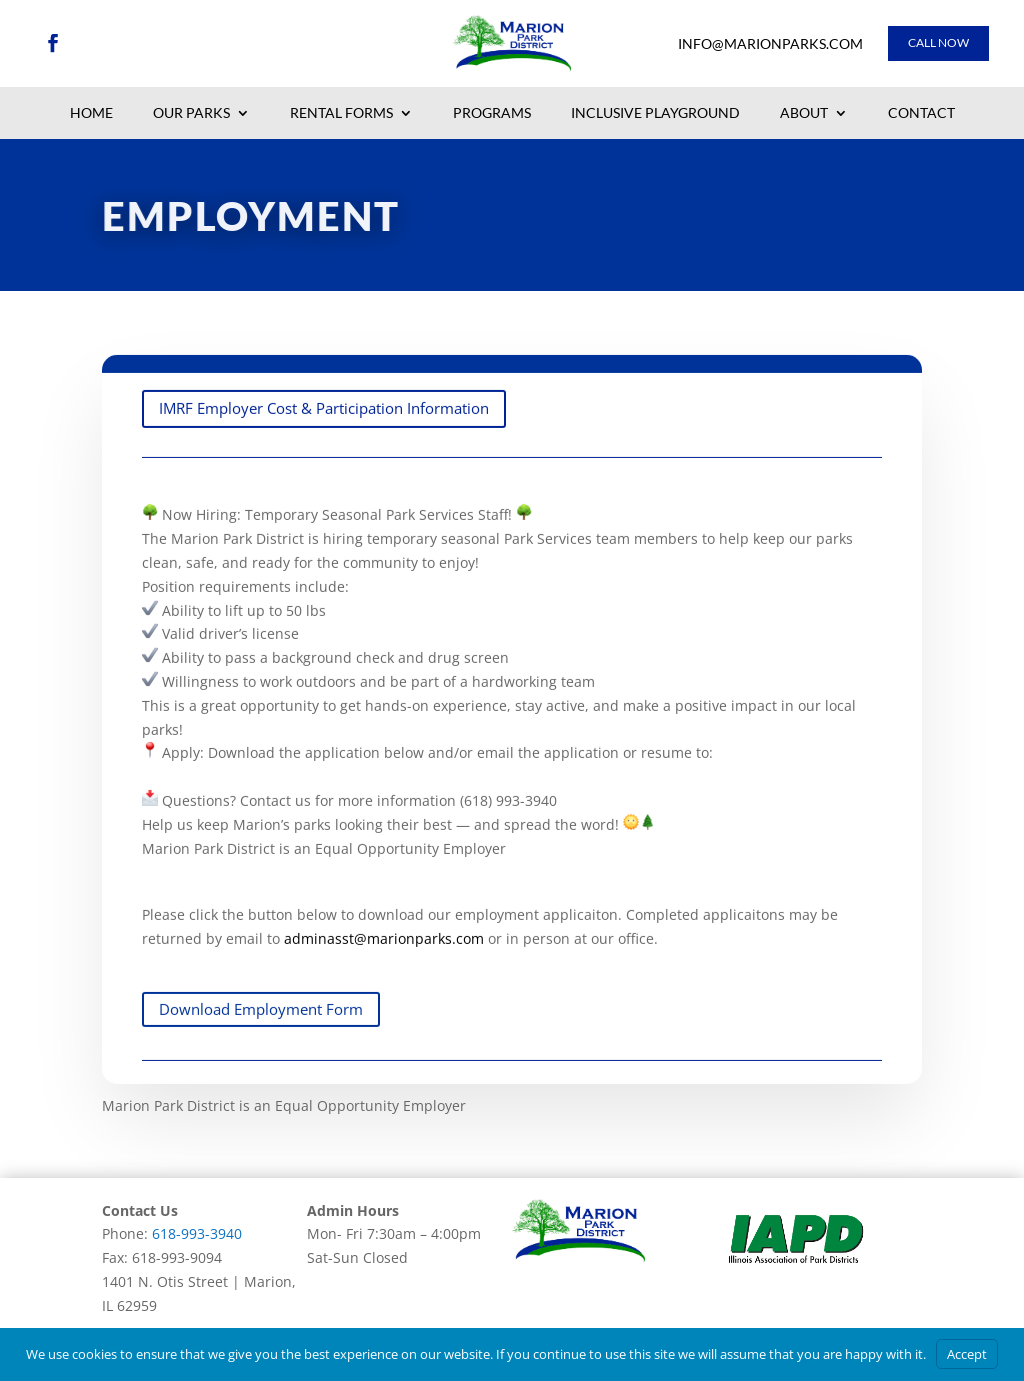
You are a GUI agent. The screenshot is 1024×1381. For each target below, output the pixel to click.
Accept (967, 1354)
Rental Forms (341, 114)
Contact (921, 114)
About (804, 114)
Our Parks (191, 114)
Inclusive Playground (655, 114)
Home (91, 114)
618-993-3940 (197, 1233)
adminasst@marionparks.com (246, 798)
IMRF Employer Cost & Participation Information (324, 430)
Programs (492, 114)
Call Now (938, 42)
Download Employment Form (261, 1031)
